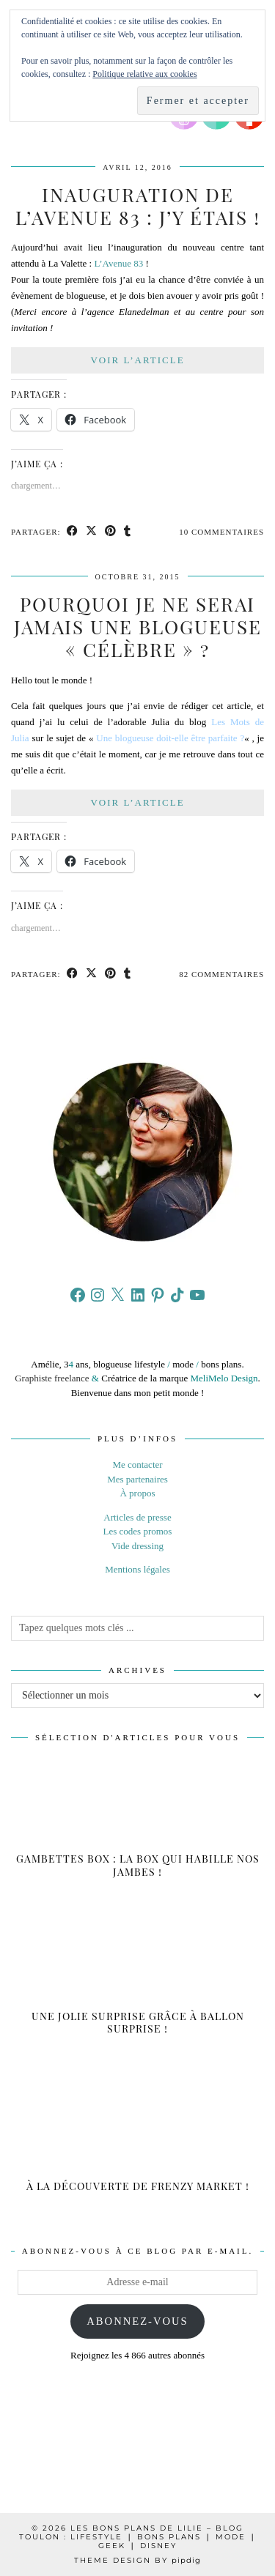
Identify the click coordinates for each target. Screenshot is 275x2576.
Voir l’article (137, 360)
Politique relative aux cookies (144, 74)
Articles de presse (137, 1517)
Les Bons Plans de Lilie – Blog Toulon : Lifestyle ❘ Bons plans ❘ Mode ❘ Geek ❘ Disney (138, 2536)
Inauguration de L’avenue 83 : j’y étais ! (137, 206)
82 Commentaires (221, 974)
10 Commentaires (221, 531)
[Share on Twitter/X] (91, 532)
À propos (137, 1493)
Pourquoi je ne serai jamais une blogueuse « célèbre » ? (138, 626)
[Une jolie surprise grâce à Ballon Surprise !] (137, 1980)
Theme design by (137, 2560)
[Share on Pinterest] (110, 532)
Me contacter (137, 1464)
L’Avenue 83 (118, 263)
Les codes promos (137, 1531)
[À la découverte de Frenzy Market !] (137, 2138)
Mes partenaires (137, 1479)
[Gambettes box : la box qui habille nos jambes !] (137, 1824)
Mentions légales (137, 1569)
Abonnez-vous (137, 2321)
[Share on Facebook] (72, 532)
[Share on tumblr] (127, 532)
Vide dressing (137, 1545)
